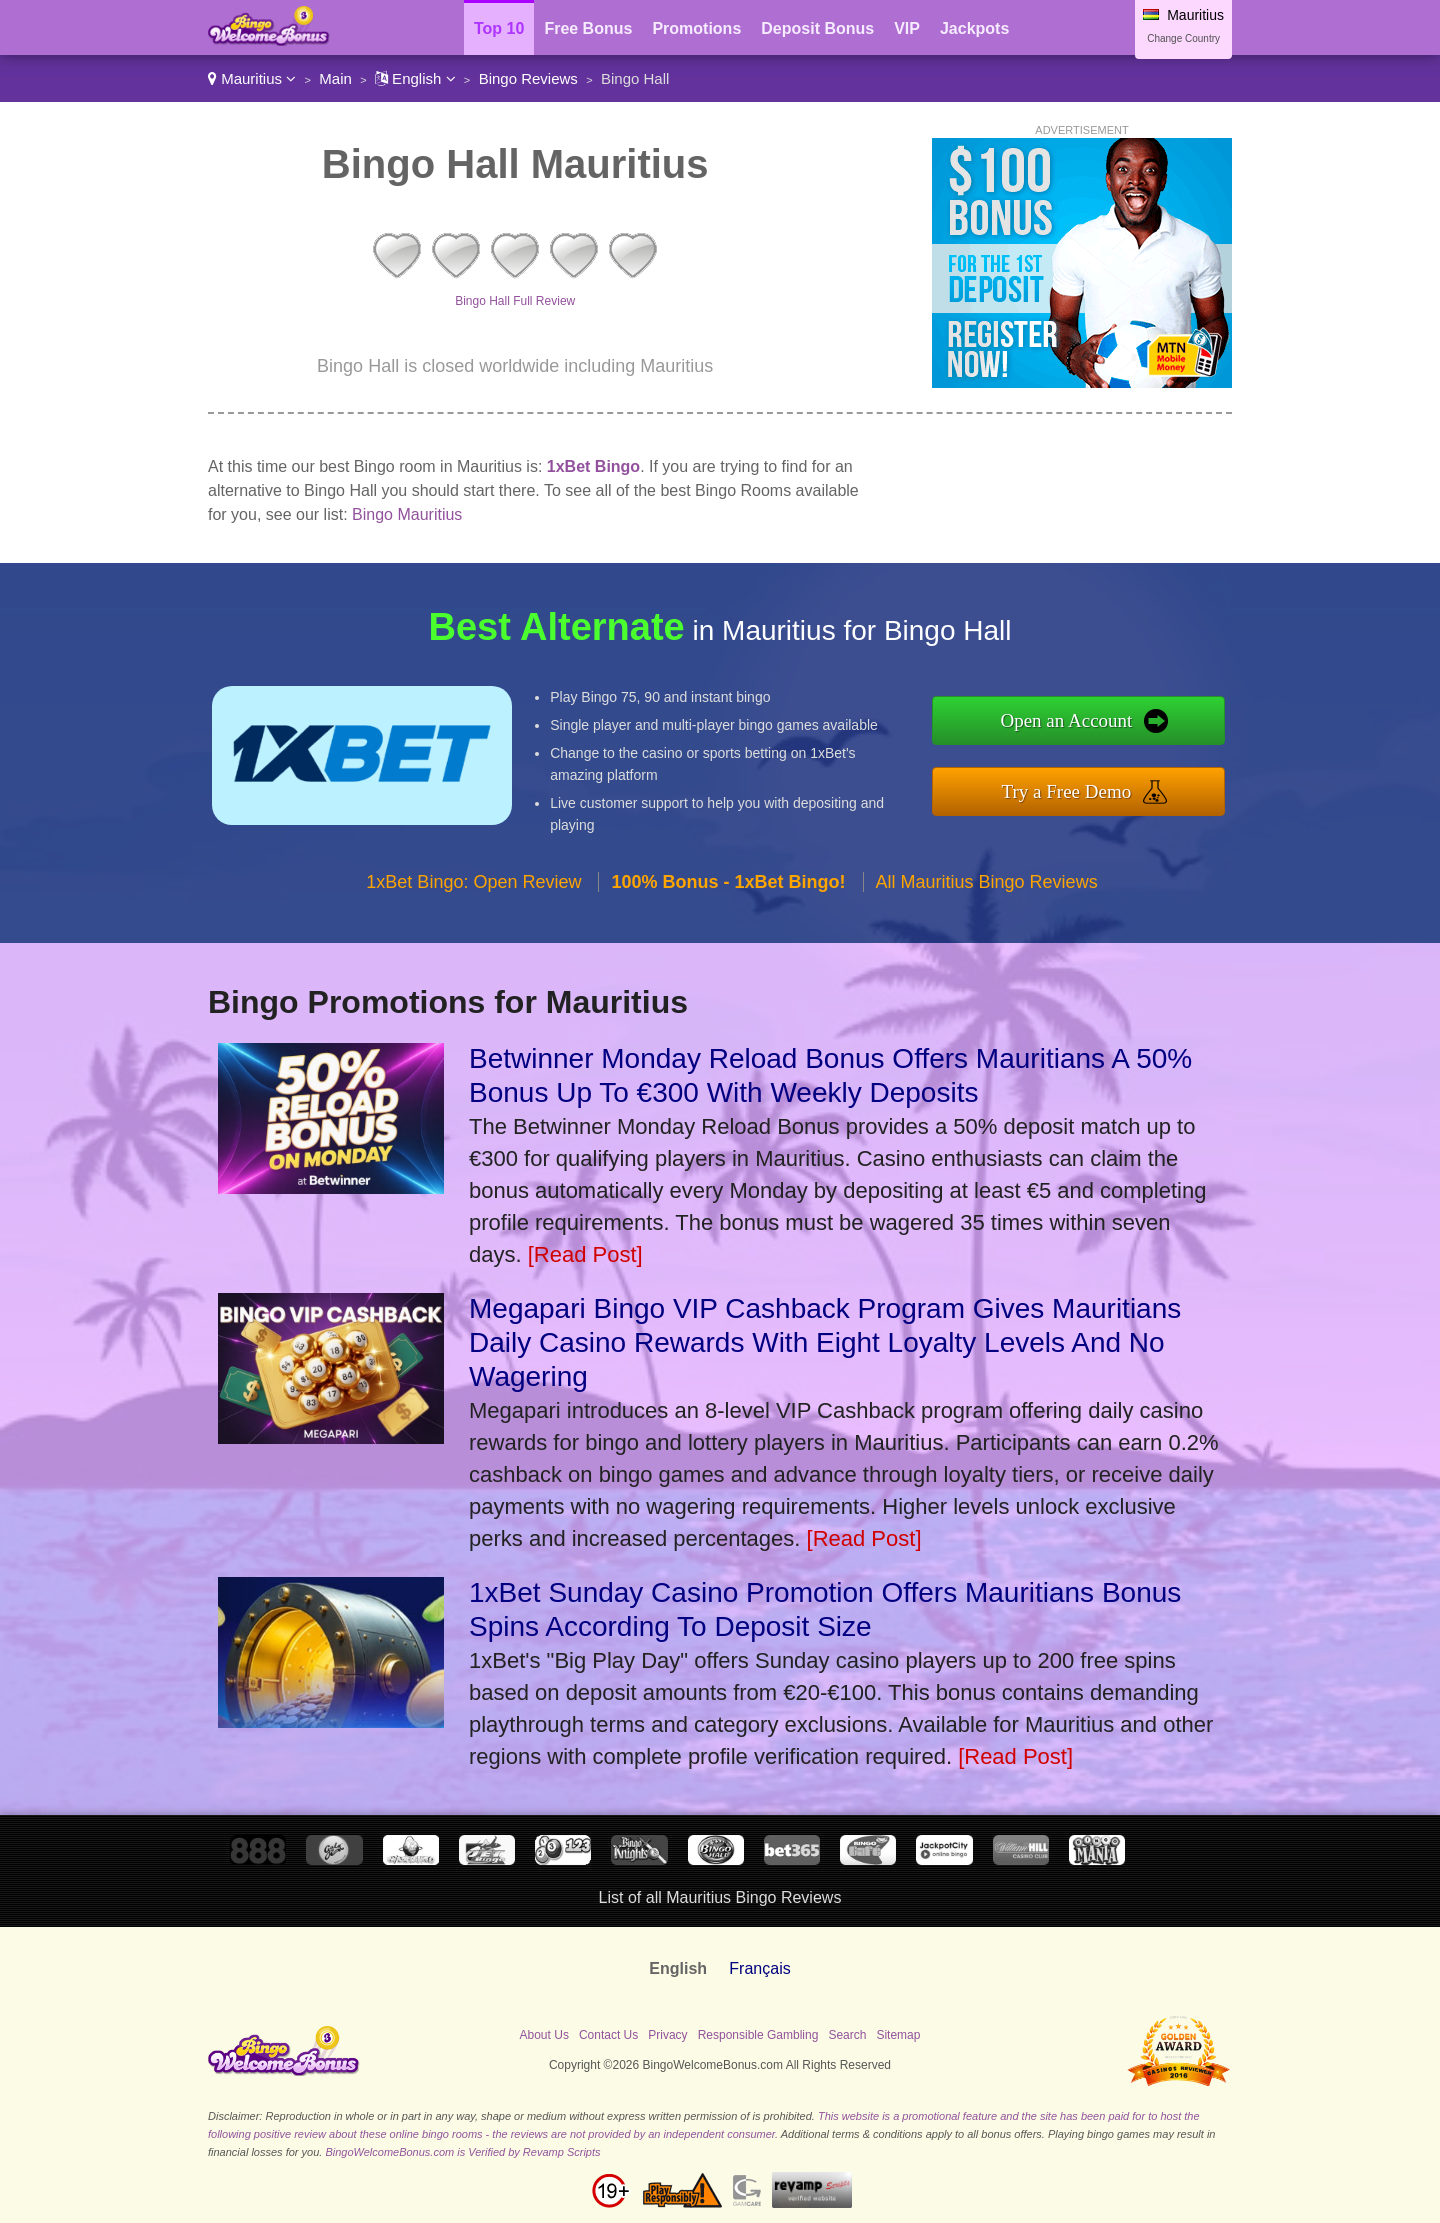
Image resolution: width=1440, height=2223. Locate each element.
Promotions (696, 28)
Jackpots (974, 28)
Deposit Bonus (817, 28)
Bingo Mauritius (407, 514)
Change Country (1183, 38)
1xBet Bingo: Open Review (473, 882)
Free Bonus (588, 28)
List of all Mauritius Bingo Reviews (720, 1897)
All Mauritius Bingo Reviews (987, 882)
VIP (907, 28)
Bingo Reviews (528, 78)
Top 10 (499, 28)
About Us (544, 2035)
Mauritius (252, 78)
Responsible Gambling (758, 2035)
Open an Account (1066, 720)
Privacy (667, 2035)
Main (335, 78)
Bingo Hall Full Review (515, 301)
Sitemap (898, 2035)
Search (847, 2035)
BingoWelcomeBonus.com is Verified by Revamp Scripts (462, 2152)
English (415, 78)
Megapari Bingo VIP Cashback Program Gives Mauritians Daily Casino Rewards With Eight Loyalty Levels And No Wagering (825, 1342)
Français (759, 1968)
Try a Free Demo (1067, 791)
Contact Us (608, 2035)
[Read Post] (585, 1254)
